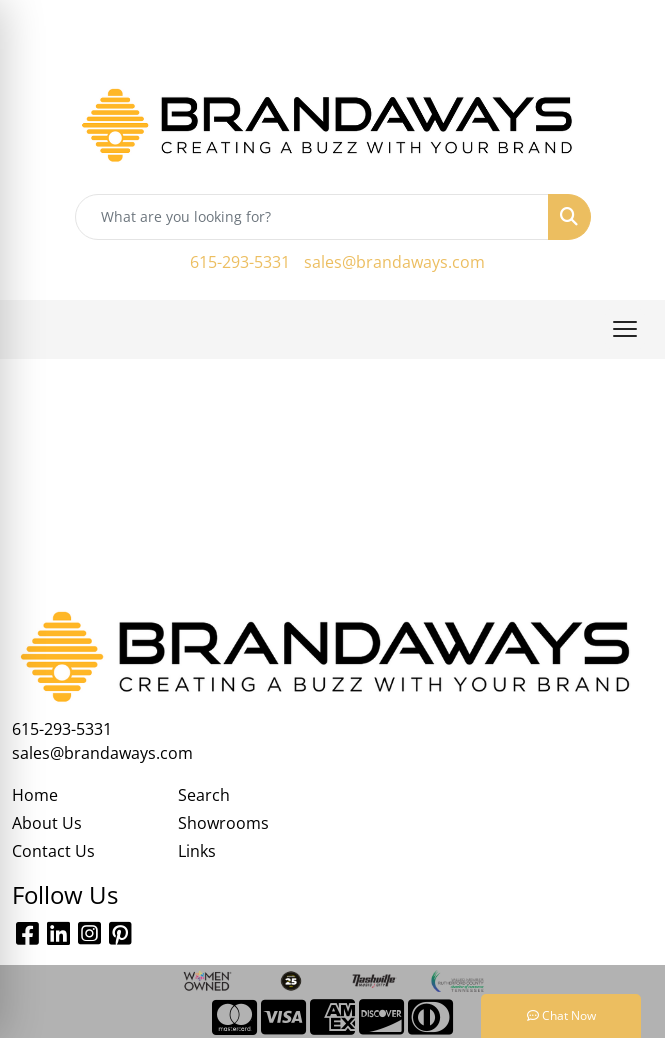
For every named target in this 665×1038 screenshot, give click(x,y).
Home (35, 795)
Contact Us (53, 851)
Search (204, 795)
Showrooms (223, 823)
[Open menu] (625, 329)
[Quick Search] (312, 217)
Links (197, 851)
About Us (47, 823)
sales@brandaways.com (394, 262)
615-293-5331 (240, 262)
